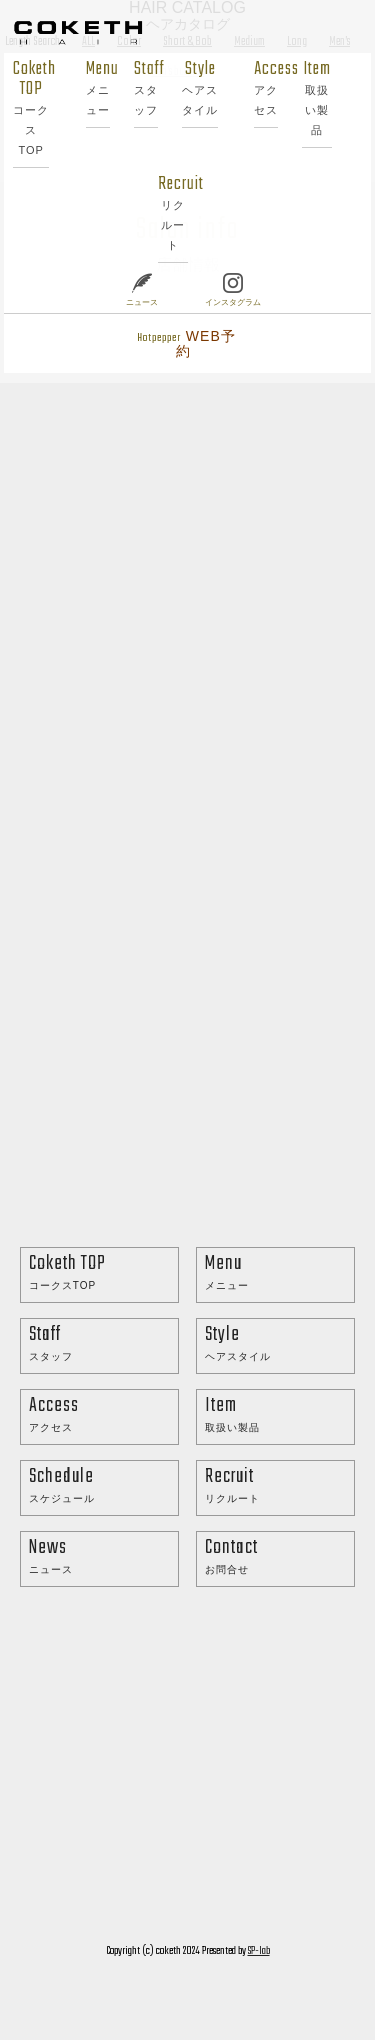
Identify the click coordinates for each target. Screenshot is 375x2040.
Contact (279, 1556)
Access (266, 87)
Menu (98, 87)
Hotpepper (186, 343)
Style (200, 87)
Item (317, 97)
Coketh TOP (31, 107)
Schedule (103, 1485)
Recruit (173, 212)
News (103, 1556)
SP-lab (259, 1951)
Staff (146, 87)
